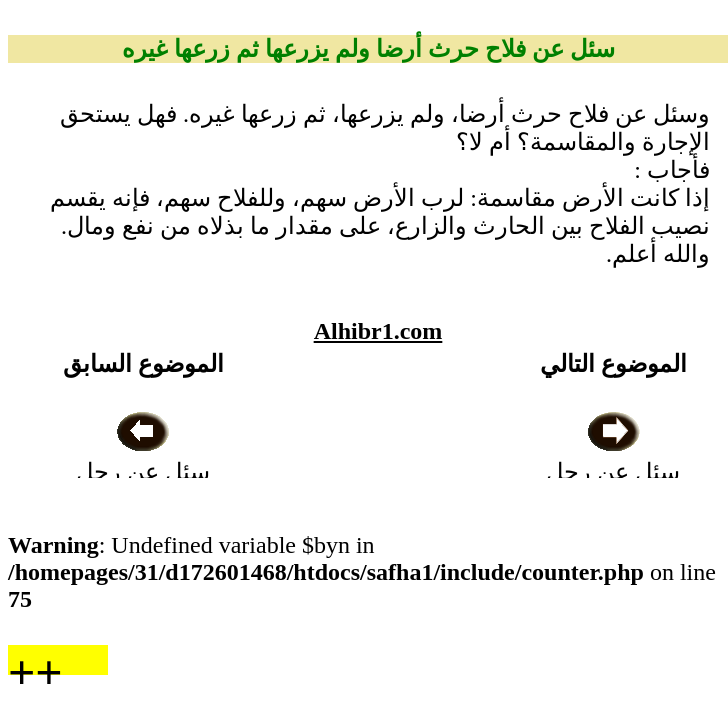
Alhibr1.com (378, 331)
